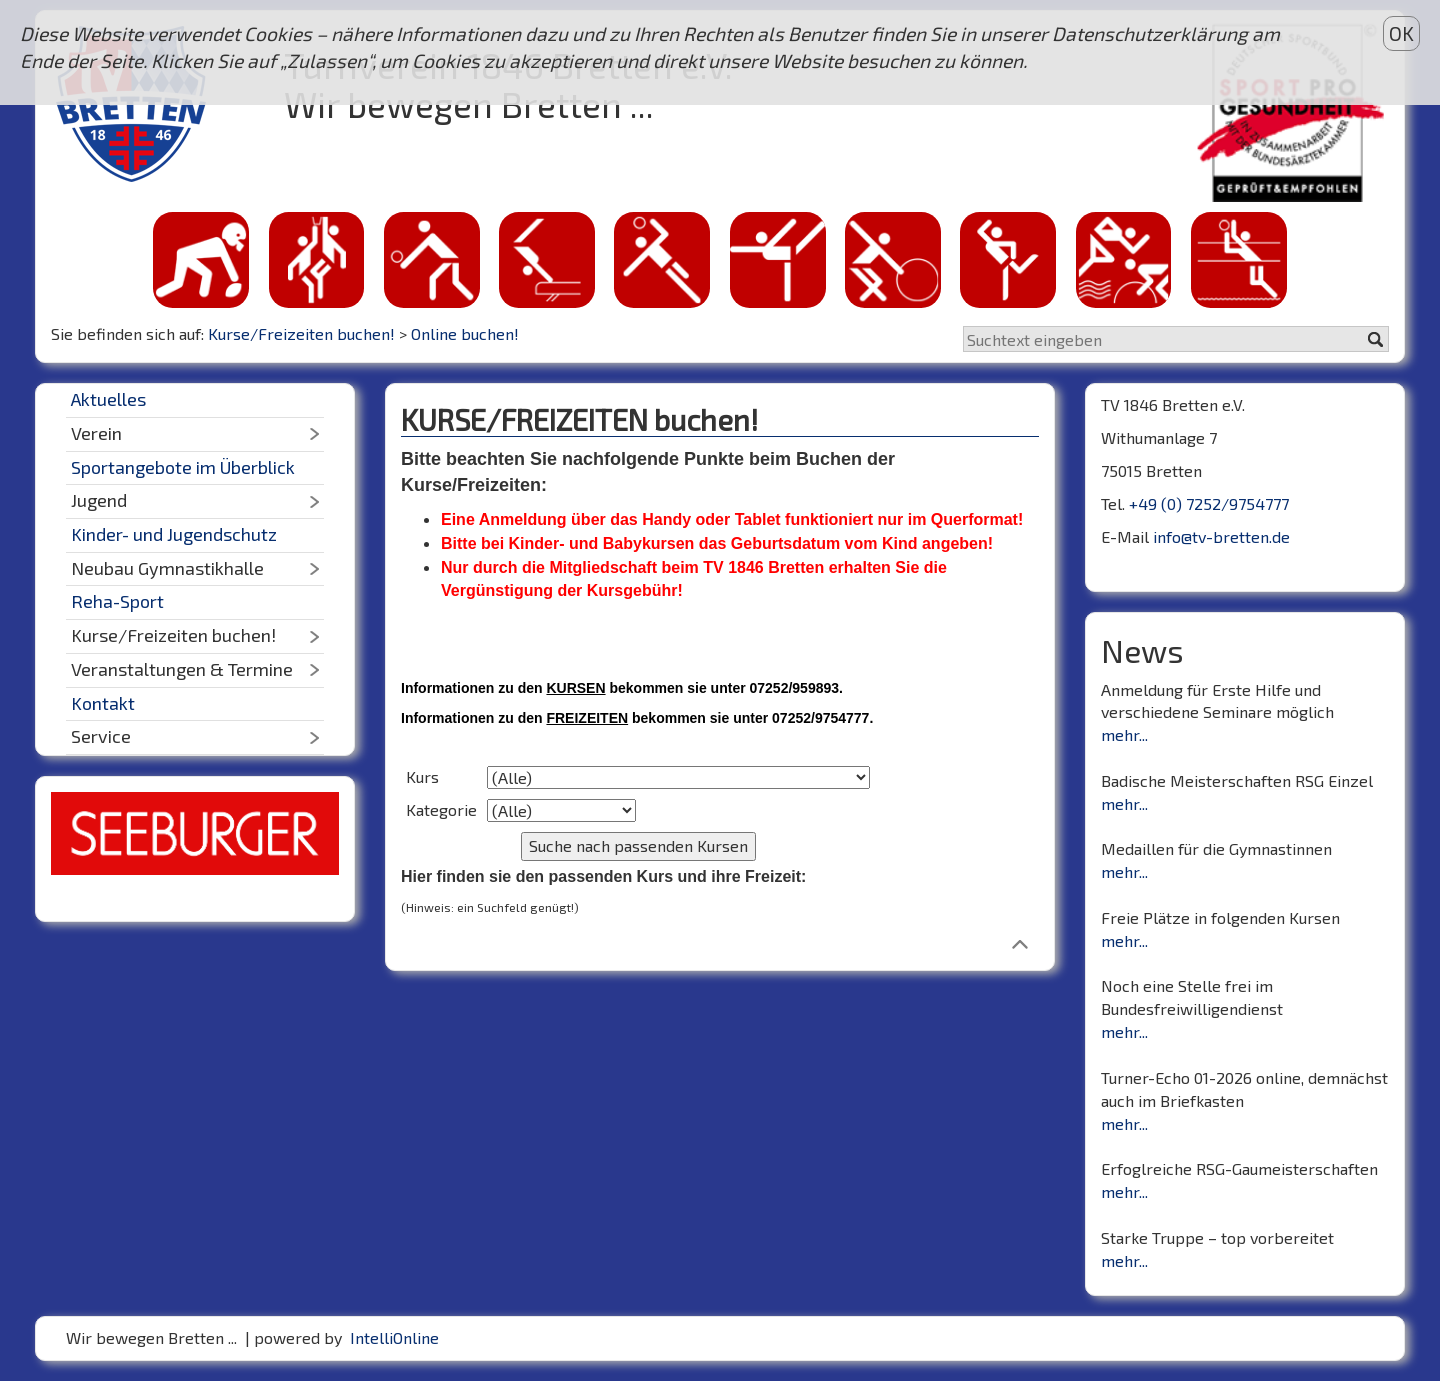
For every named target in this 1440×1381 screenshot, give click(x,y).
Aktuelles (108, 399)
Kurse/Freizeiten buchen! (301, 333)
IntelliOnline (394, 1337)
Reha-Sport (117, 601)
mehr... (1124, 734)
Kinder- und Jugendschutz (174, 534)
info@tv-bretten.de (1221, 536)
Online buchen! (465, 333)
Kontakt (103, 703)
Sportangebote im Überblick (183, 467)
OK (1401, 33)
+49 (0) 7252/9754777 (1209, 503)
